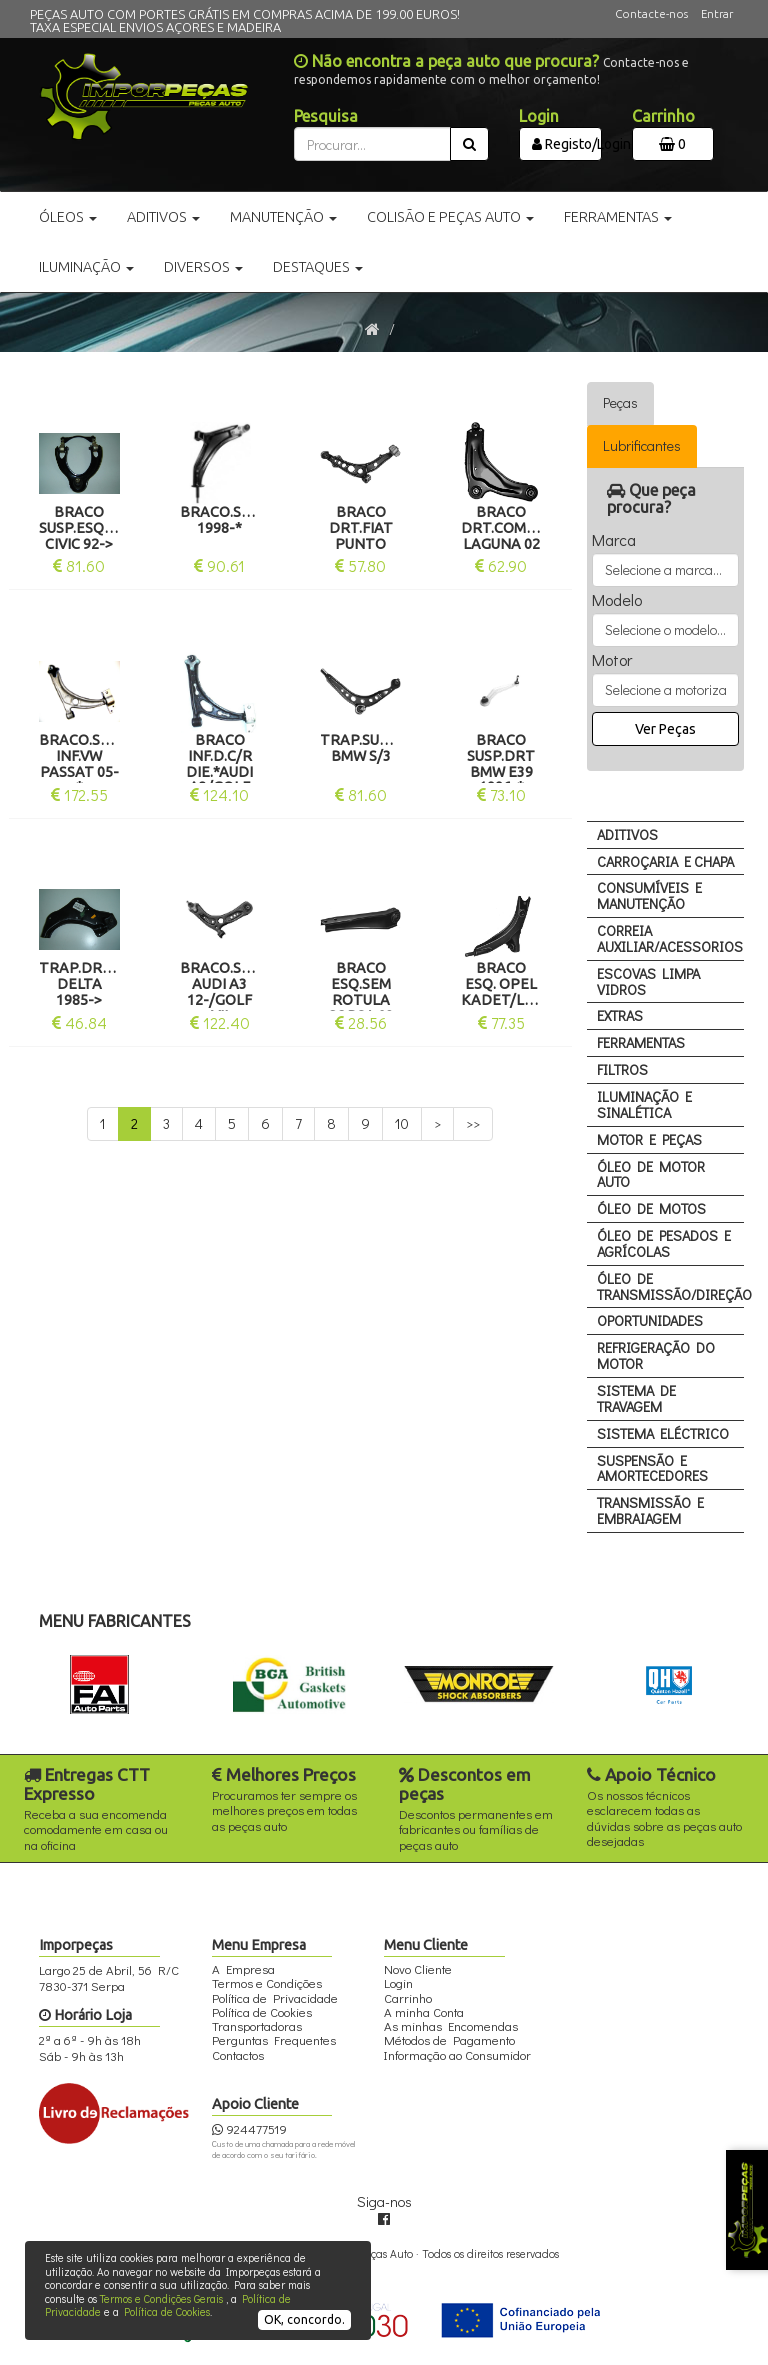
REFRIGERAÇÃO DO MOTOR (656, 1355)
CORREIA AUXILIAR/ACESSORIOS (670, 938)
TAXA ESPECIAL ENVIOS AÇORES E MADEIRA (155, 27)
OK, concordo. (304, 2319)
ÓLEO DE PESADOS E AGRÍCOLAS (664, 1243)
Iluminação (86, 267)
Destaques (318, 267)
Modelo (617, 600)
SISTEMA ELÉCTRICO (663, 1433)
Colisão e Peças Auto (450, 217)
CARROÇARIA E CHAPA (665, 861)
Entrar (717, 13)
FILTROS (622, 1069)
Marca (614, 540)
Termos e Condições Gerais (161, 2298)
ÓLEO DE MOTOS (651, 1208)
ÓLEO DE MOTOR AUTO (651, 1174)
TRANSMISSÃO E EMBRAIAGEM (650, 1510)
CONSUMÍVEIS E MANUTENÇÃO (649, 895)
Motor (612, 660)
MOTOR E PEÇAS (649, 1139)
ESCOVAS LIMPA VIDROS (648, 981)
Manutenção (283, 217)
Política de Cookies (167, 2311)
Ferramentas (618, 217)
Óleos (68, 217)
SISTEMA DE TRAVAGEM (636, 1398)
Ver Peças (665, 729)
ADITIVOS (627, 834)
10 (402, 1123)
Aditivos (163, 217)
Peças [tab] (620, 402)
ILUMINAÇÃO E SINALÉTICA (644, 1104)
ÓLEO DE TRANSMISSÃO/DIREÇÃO (671, 1286)
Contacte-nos (651, 13)
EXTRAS (620, 1015)
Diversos (203, 267)
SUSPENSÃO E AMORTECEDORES (652, 1468)
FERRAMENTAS (641, 1042)
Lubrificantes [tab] (642, 445)
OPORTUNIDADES (650, 1320)
